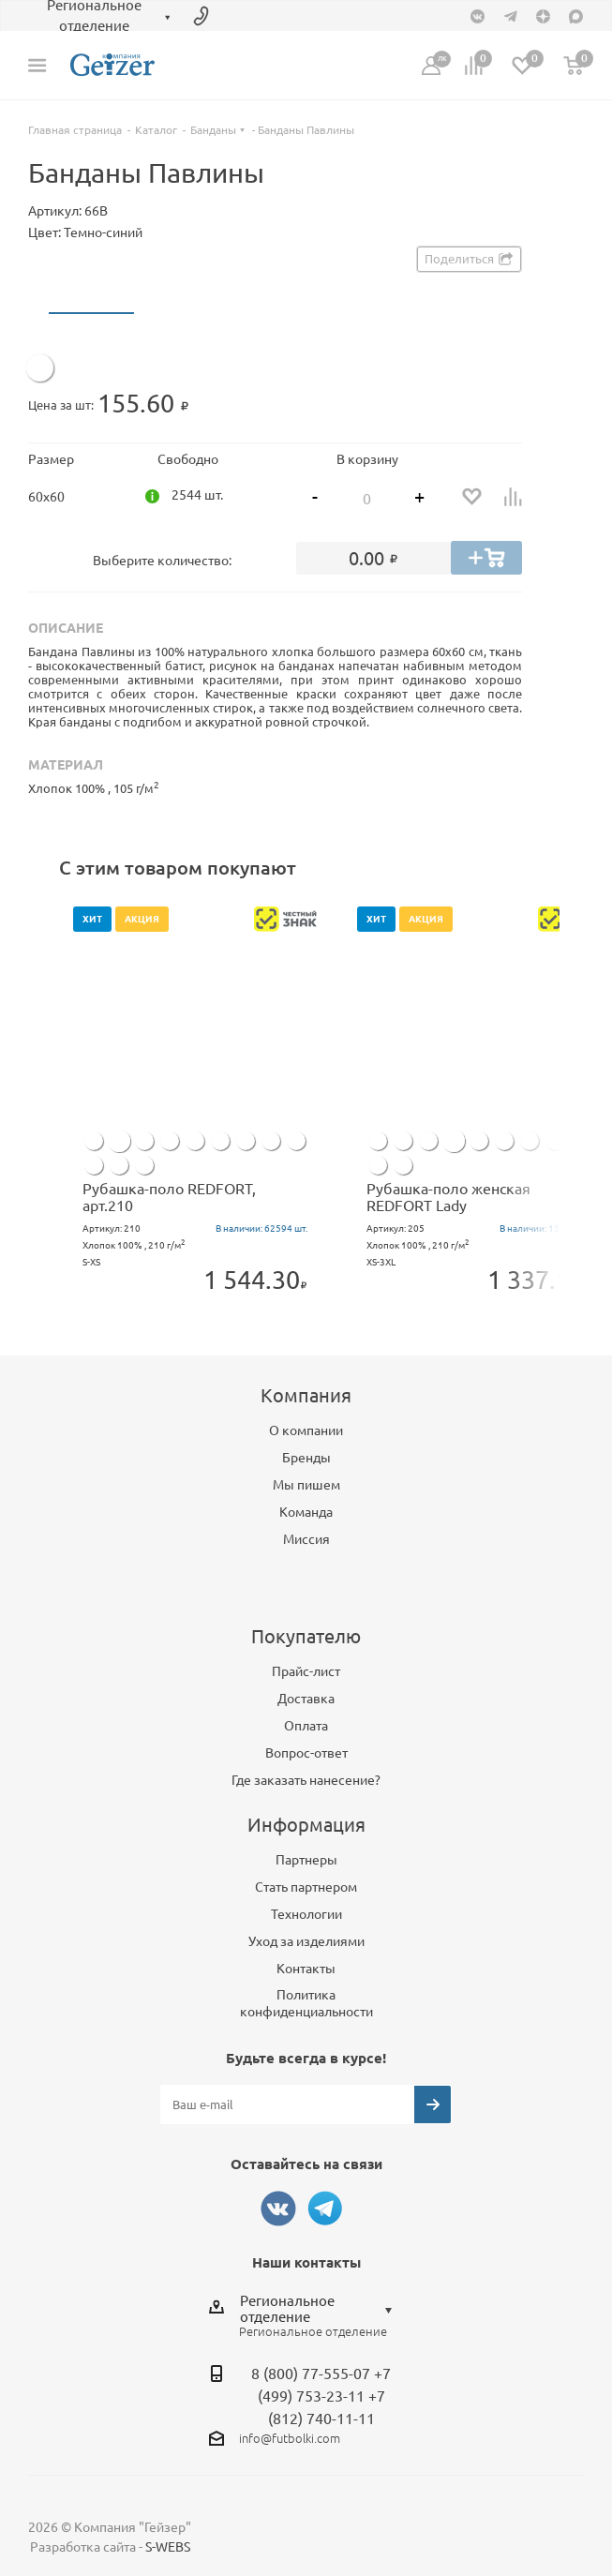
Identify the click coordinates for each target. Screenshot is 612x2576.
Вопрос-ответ (306, 1752)
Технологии (306, 1914)
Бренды (306, 1457)
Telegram (325, 2208)
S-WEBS (167, 2546)
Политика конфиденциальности (306, 2003)
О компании (306, 1430)
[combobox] (321, 2309)
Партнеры (306, 1859)
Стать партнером (306, 1887)
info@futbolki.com (289, 2438)
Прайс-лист (306, 1671)
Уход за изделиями (306, 1941)
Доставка (306, 1698)
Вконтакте (278, 2208)
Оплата (306, 1725)
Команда (306, 1512)
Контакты (306, 1968)
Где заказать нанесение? (306, 1780)
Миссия (306, 1539)
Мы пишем (306, 1484)
